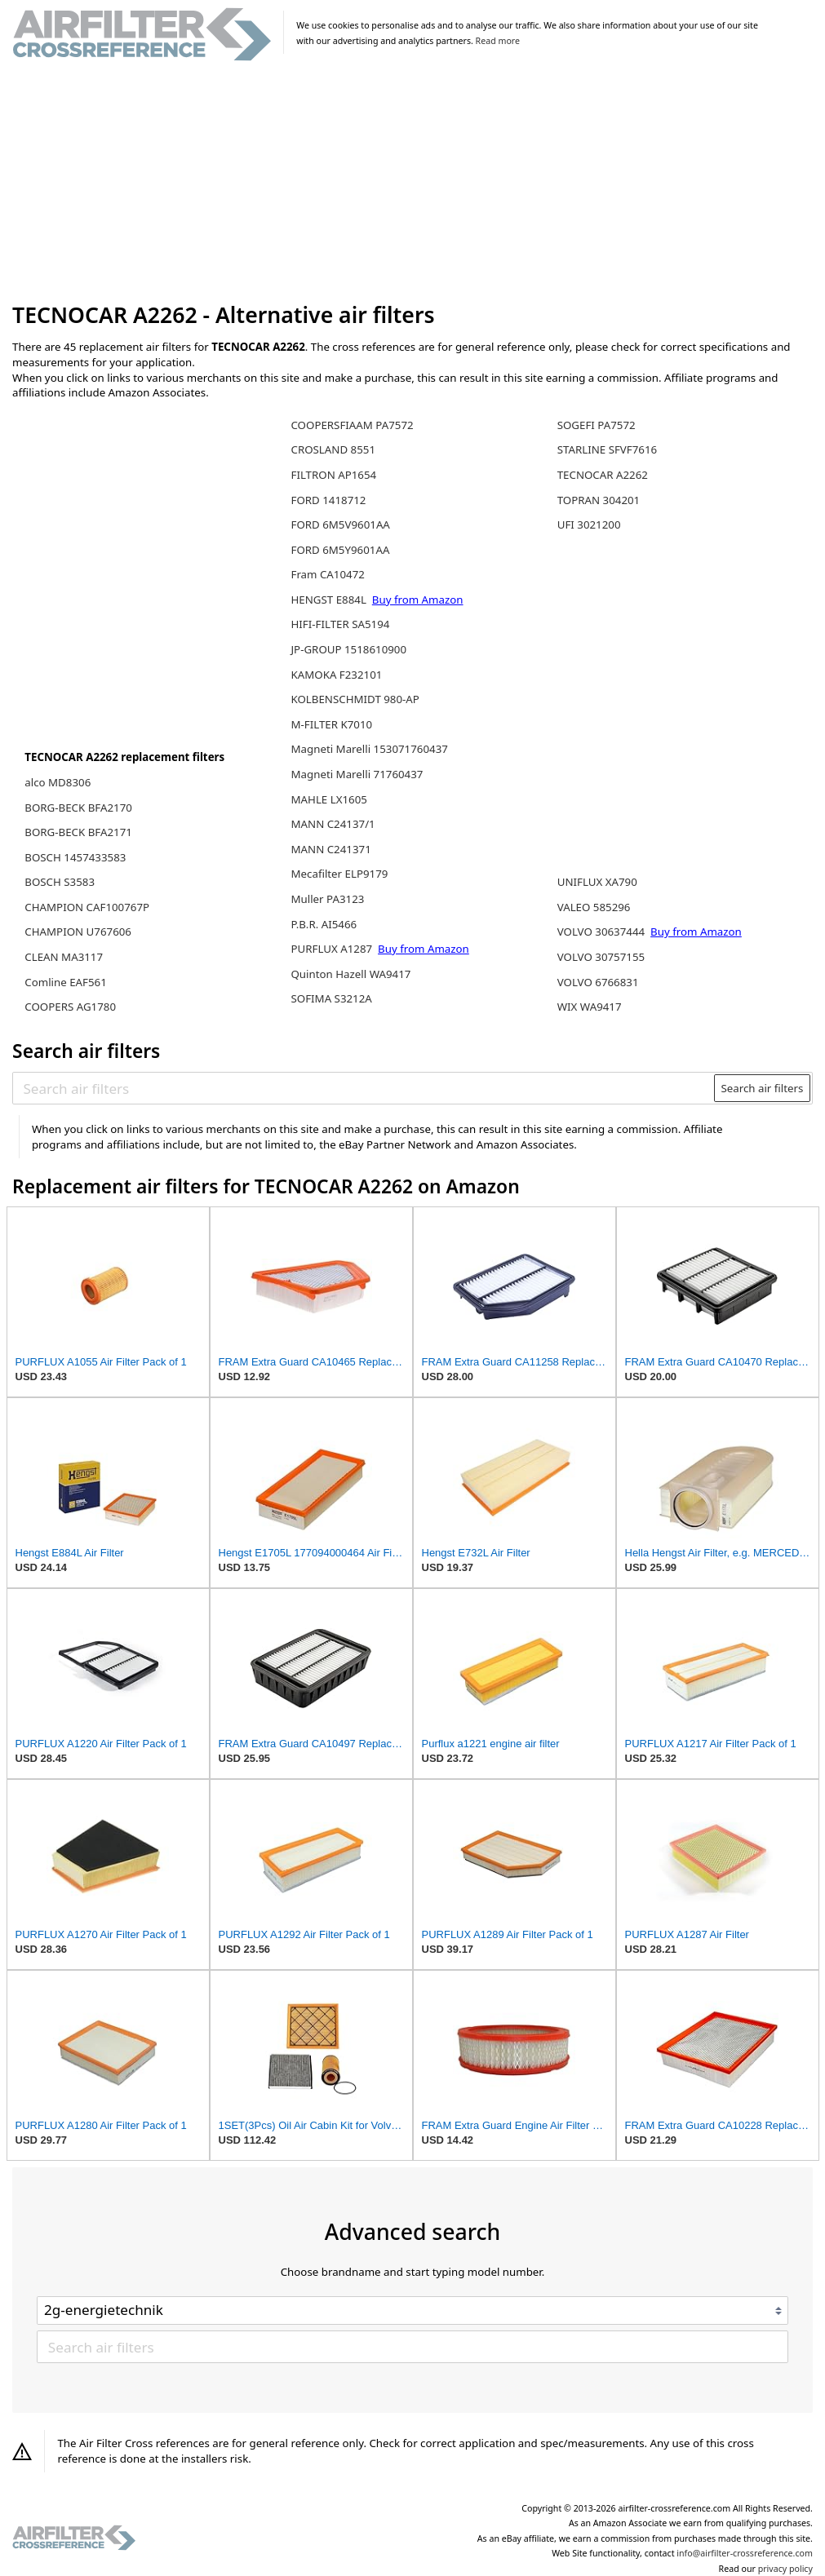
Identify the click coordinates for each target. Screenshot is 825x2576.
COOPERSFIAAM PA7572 (352, 425)
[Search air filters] (364, 1088)
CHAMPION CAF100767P (86, 907)
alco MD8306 (57, 782)
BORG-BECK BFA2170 (78, 807)
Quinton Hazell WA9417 (350, 974)
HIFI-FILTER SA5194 (340, 624)
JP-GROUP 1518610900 (348, 649)
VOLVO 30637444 (602, 931)
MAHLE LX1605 (328, 799)
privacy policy (785, 2568)
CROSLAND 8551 (333, 449)
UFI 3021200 (589, 524)
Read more (498, 40)
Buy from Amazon (418, 599)
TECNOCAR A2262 (602, 474)
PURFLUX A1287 (333, 948)
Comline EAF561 (65, 982)
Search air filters (762, 1088)
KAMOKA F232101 (336, 674)
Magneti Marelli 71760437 (357, 774)
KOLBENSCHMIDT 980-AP (355, 699)
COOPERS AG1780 (70, 1006)
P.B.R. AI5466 (324, 924)
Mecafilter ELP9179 (339, 873)
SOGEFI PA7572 (596, 425)
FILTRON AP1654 (333, 474)
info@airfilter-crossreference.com (744, 2553)
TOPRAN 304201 (599, 500)
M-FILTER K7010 (331, 724)
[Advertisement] (412, 183)
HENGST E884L (330, 599)
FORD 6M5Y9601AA (340, 549)
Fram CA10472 (327, 574)
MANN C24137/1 (333, 824)
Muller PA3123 (327, 899)
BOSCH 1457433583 (75, 857)
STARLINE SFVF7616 (607, 449)
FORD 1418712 (328, 500)
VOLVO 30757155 (601, 956)
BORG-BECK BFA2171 (78, 832)
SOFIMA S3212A (331, 998)
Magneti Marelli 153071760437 (369, 748)
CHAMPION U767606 (77, 931)
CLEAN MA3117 (63, 956)
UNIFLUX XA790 (597, 881)
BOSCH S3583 (59, 881)
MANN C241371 (330, 849)
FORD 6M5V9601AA (340, 524)
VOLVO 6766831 (598, 982)
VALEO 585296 (594, 907)
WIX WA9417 (589, 1006)
